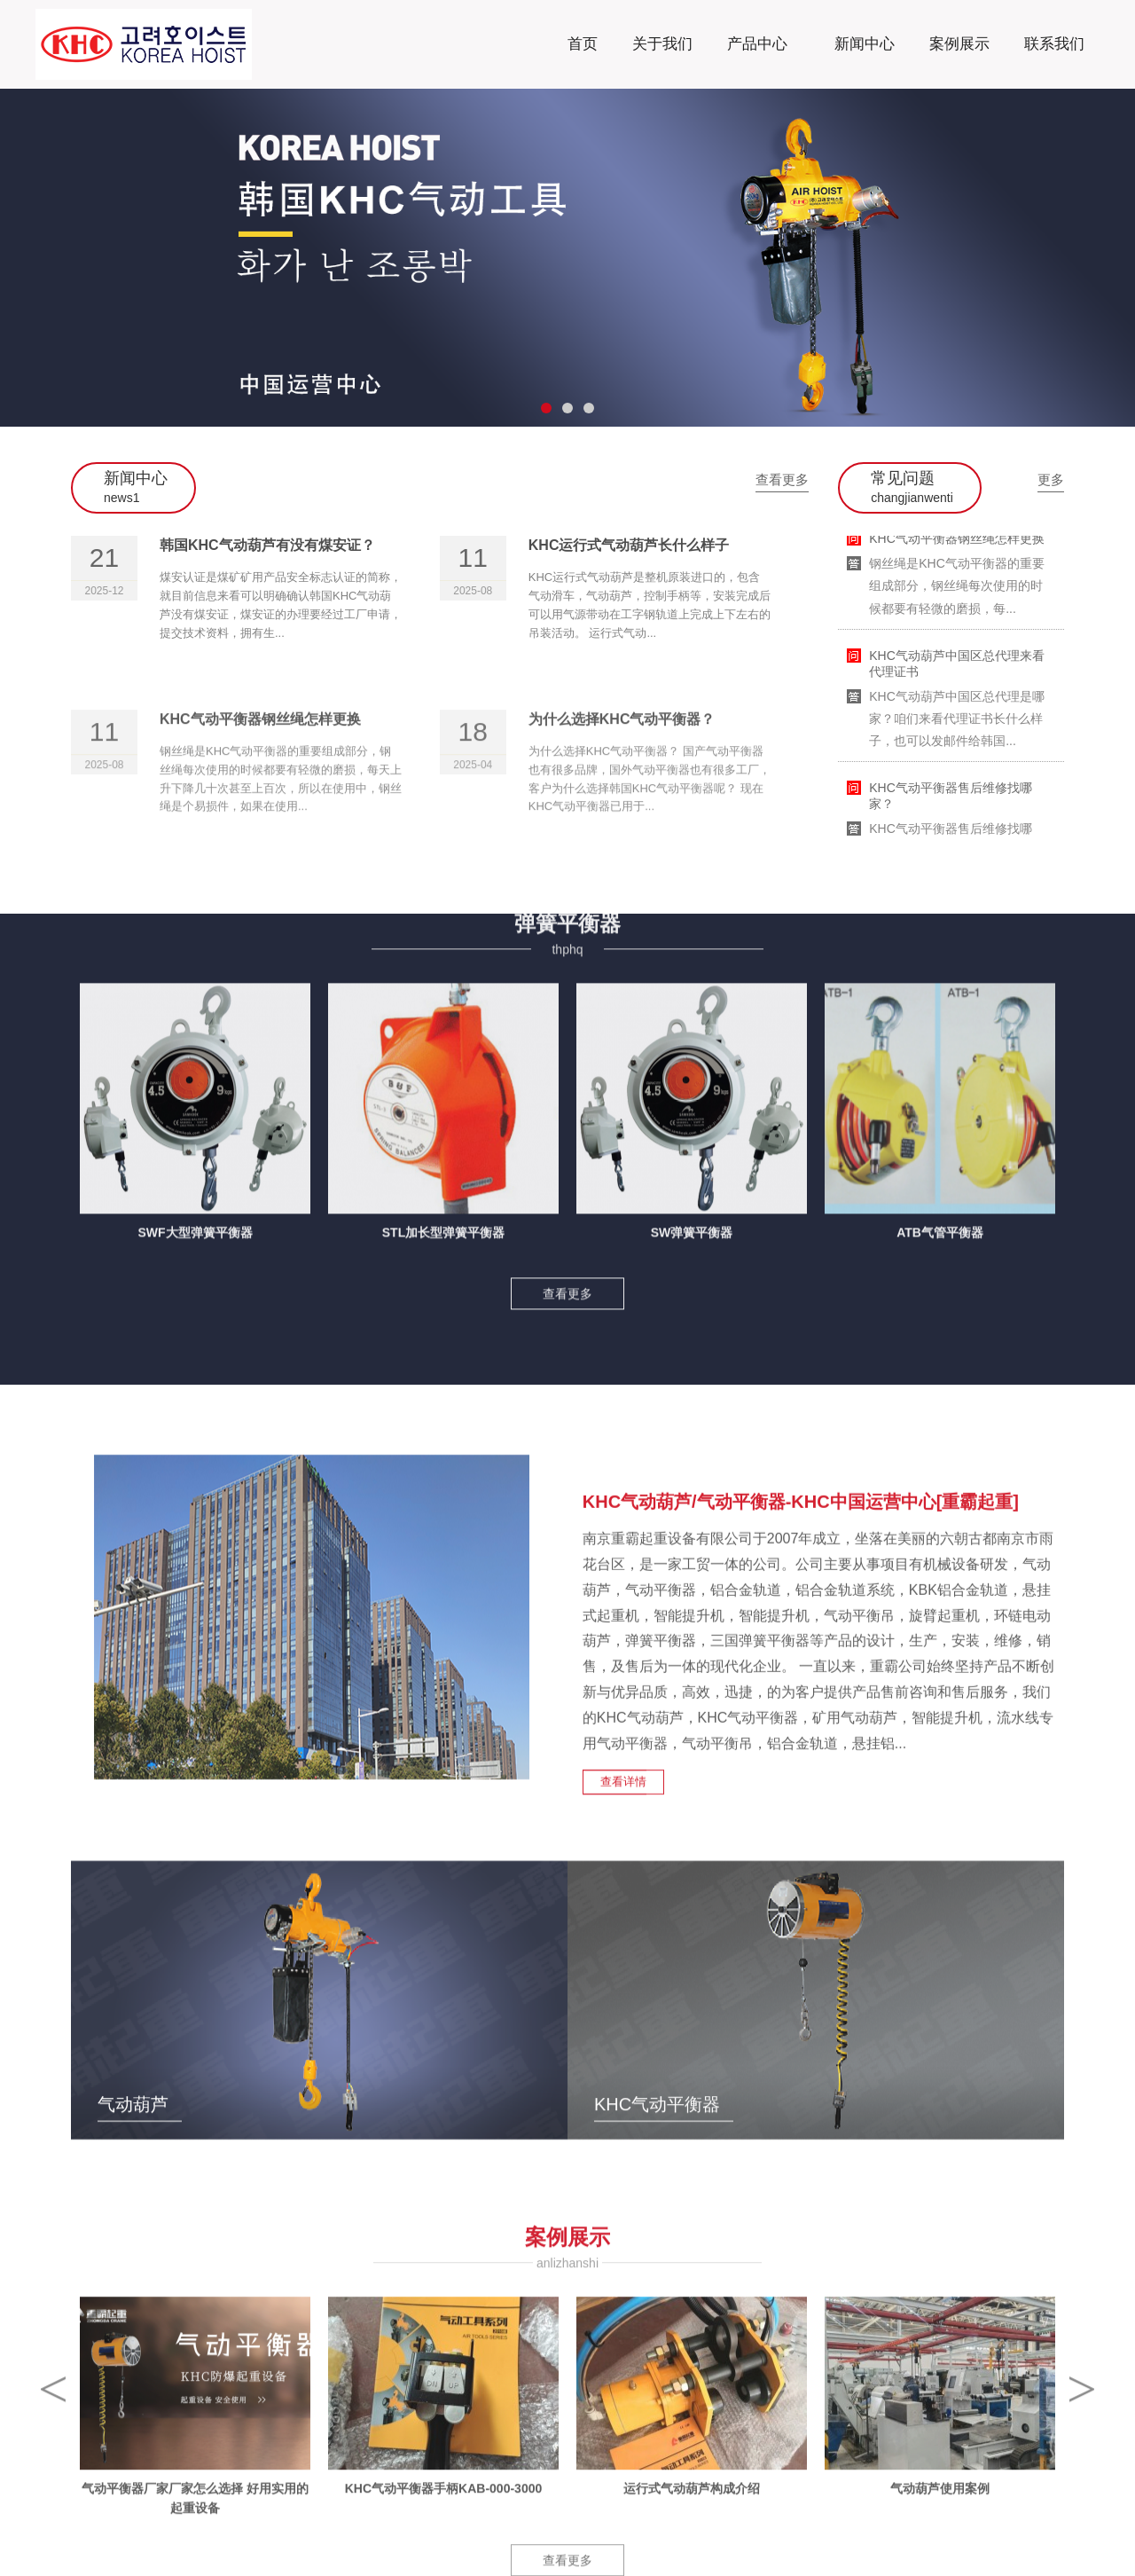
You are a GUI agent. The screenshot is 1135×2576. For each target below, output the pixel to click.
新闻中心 (864, 43)
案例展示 (959, 43)
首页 (583, 43)
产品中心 (757, 38)
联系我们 (1054, 43)
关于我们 (662, 43)
